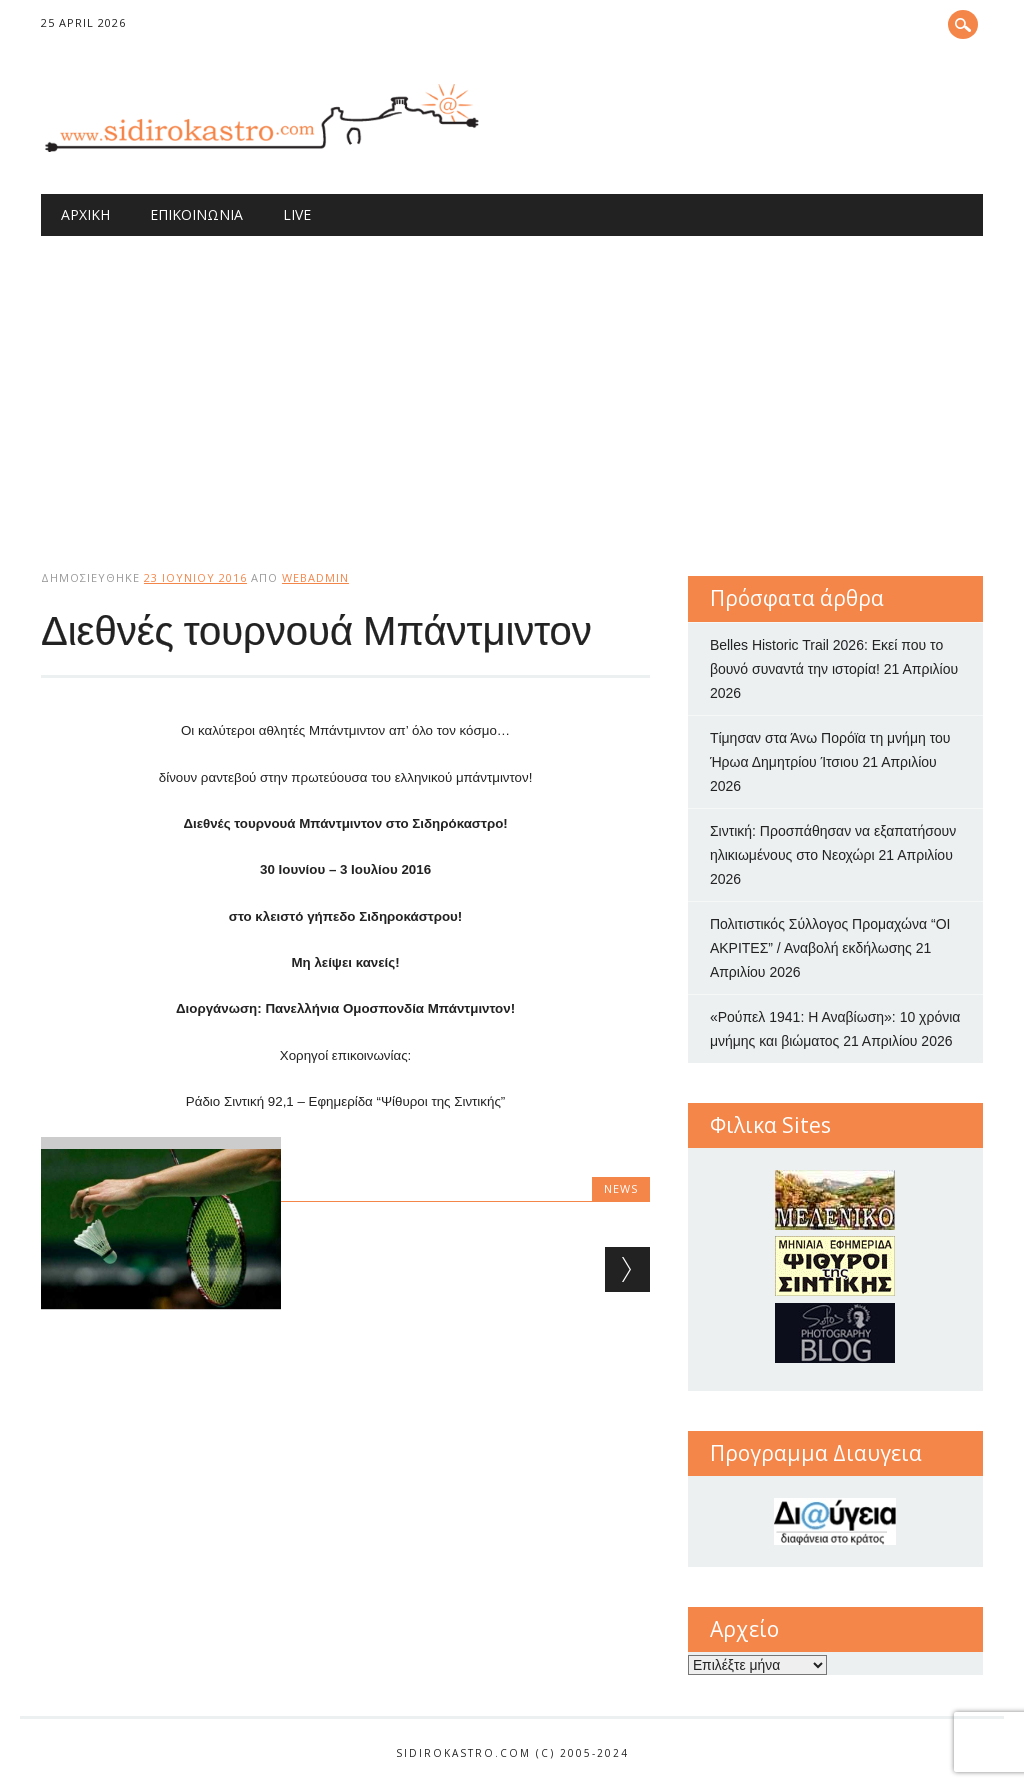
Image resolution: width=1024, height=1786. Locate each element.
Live (297, 214)
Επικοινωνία (196, 214)
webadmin (315, 577)
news (621, 1188)
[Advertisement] (512, 386)
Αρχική (85, 214)
